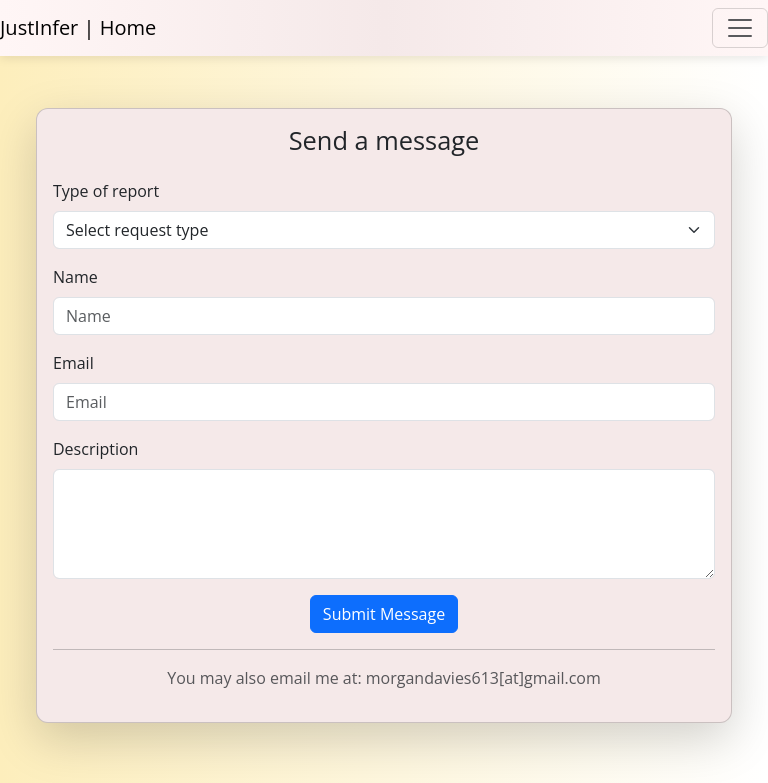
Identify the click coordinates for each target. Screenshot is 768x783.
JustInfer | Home (78, 27)
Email (73, 363)
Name (75, 277)
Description (95, 449)
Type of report (106, 191)
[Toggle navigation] (740, 28)
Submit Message (384, 614)
